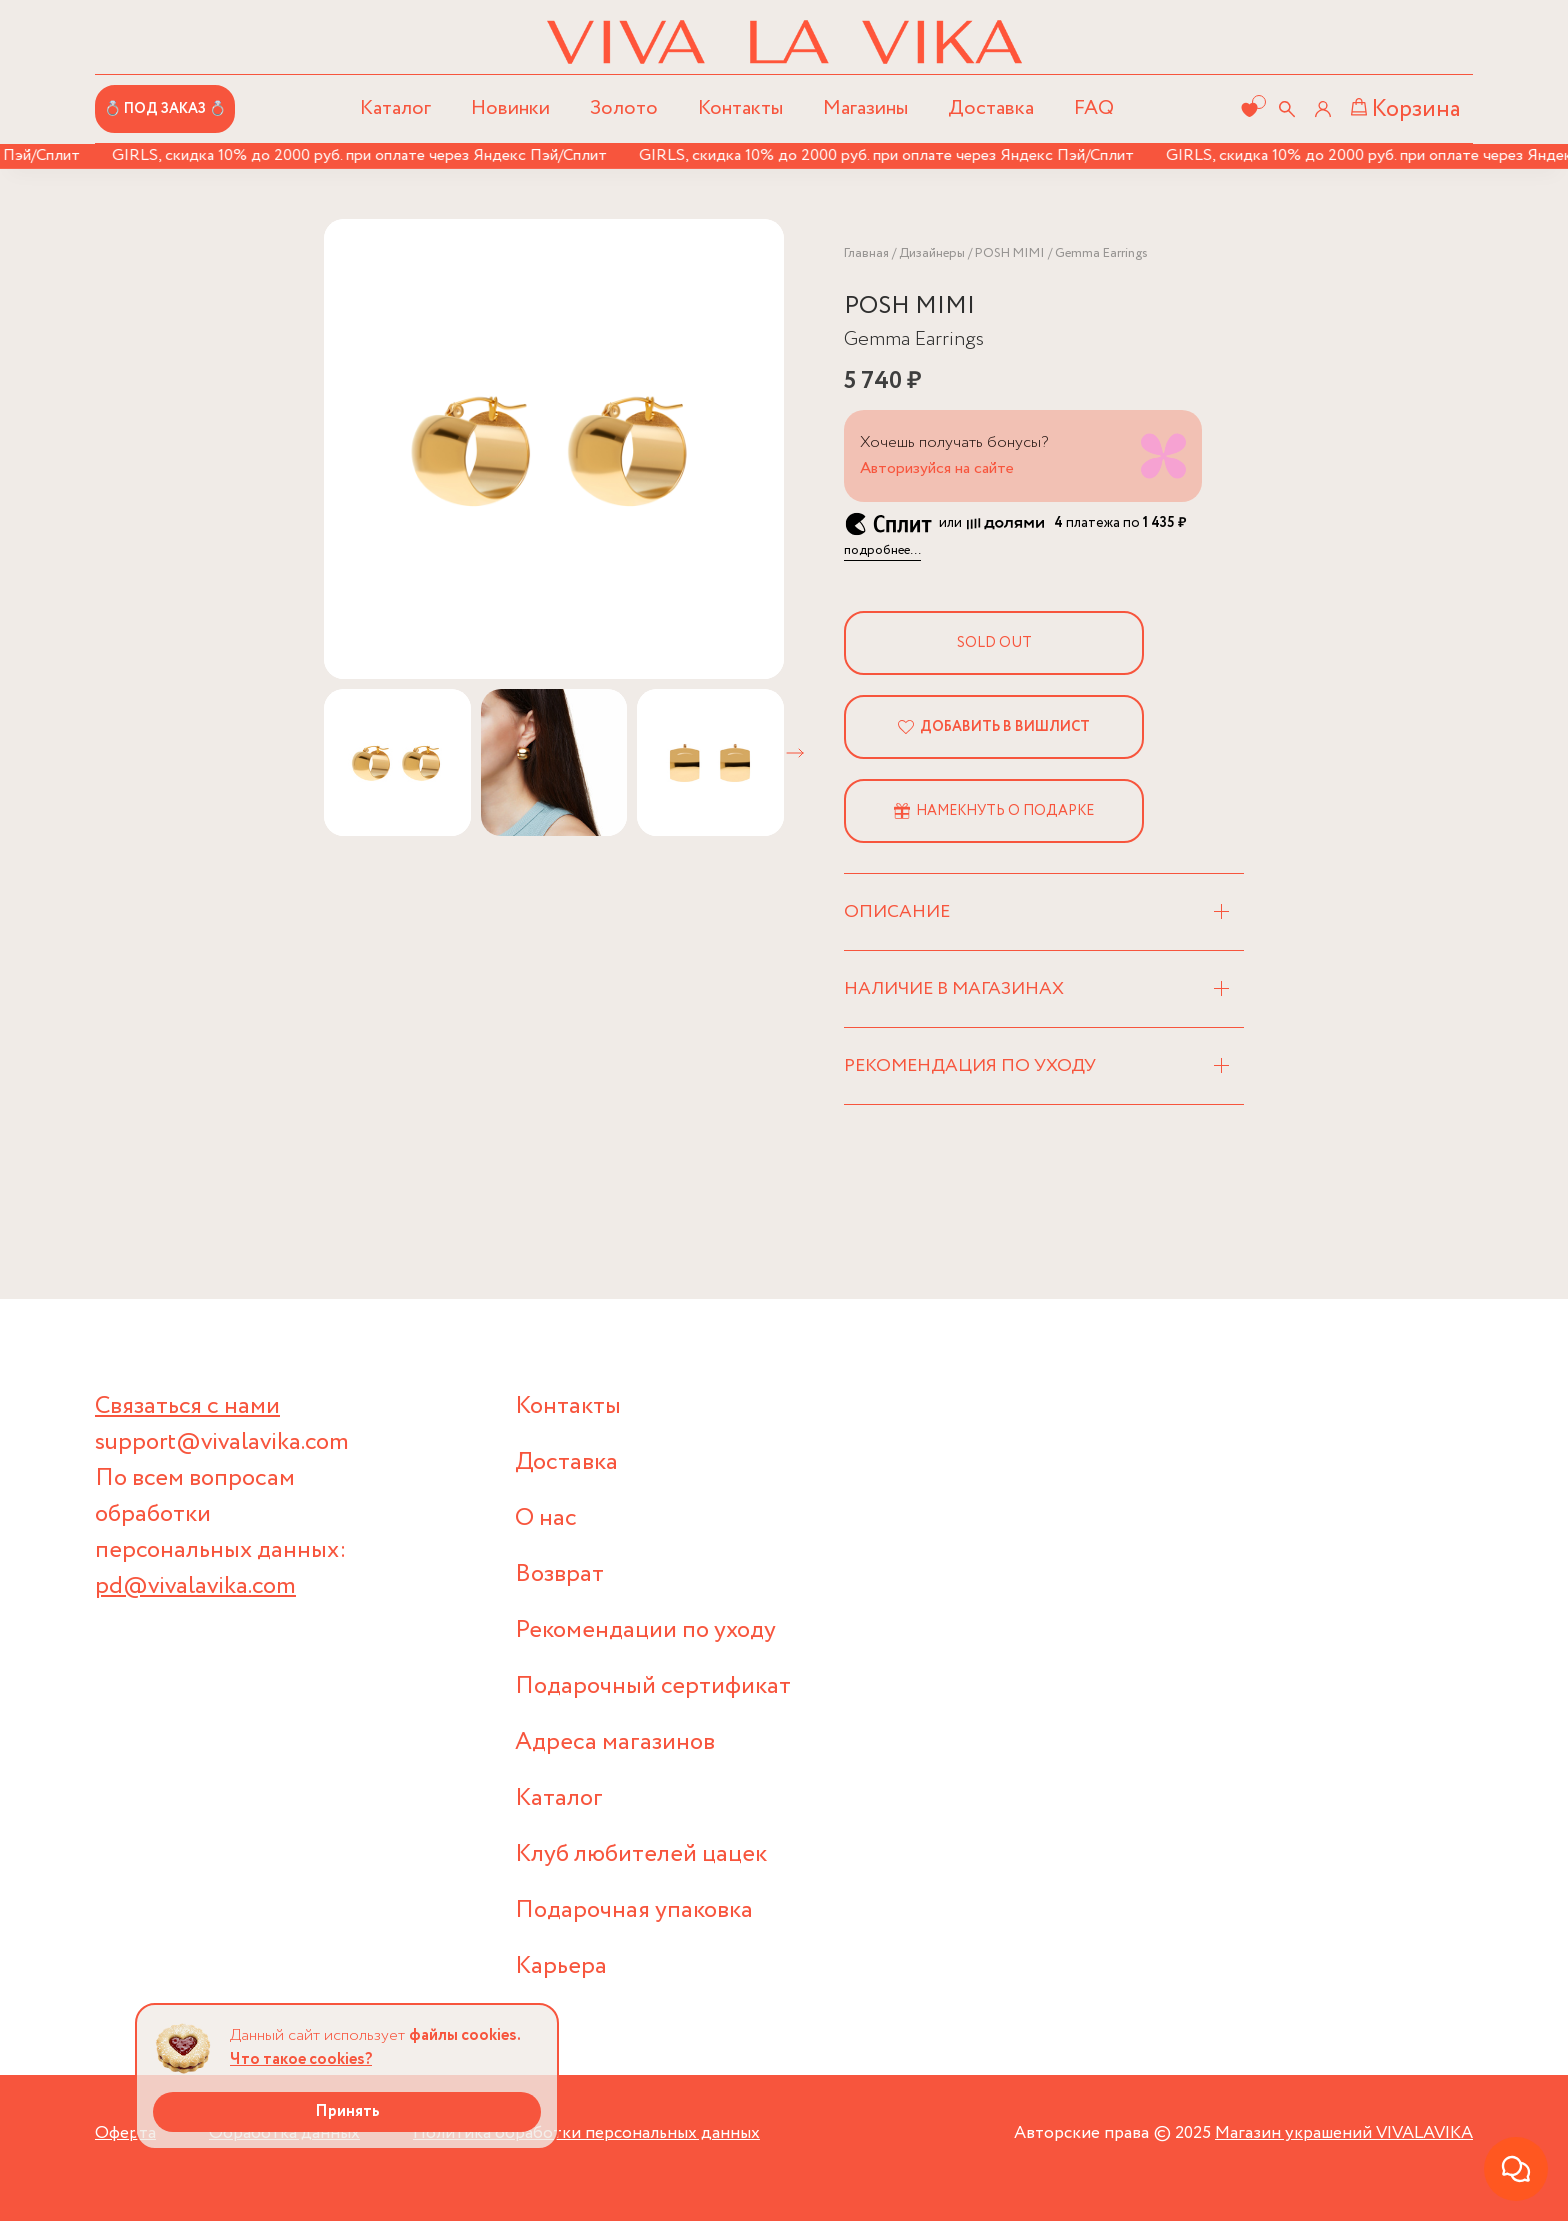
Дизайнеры (932, 253)
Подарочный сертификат (653, 1686)
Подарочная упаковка (634, 1910)
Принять (347, 2111)
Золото (624, 108)
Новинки (510, 108)
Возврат (559, 1574)
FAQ (1094, 108)
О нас (546, 1518)
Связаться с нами (187, 1406)
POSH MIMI (1010, 253)
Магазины (865, 108)
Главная (866, 253)
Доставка (991, 108)
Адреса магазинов (615, 1742)
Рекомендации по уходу (645, 1630)
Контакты (740, 108)
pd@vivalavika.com (195, 1586)
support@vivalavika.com (222, 1442)
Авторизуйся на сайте (937, 468)
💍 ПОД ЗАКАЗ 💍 (165, 109)
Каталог (559, 1798)
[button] (795, 753)
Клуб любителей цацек (641, 1854)
